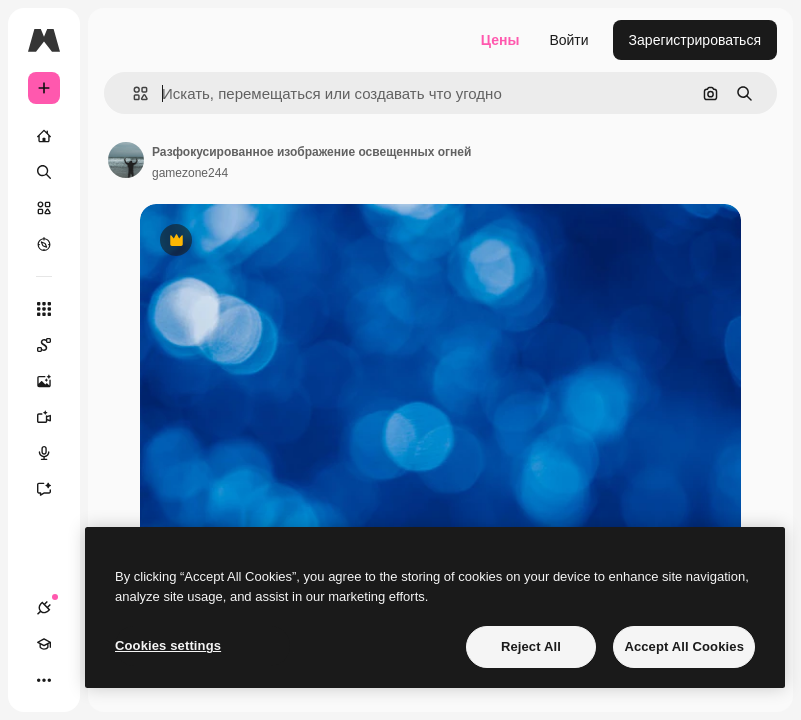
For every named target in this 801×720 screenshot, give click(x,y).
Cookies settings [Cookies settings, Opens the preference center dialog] (168, 645)
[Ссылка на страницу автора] (126, 160)
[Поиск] (44, 172)
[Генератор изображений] (54, 381)
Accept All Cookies (684, 646)
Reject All (531, 646)
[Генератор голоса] (54, 453)
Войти (568, 40)
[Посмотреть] (44, 244)
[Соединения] (44, 608)
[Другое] (44, 680)
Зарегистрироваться (695, 40)
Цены (500, 40)
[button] (132, 93)
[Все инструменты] (44, 309)
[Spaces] (54, 345)
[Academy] (44, 644)
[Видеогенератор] (54, 417)
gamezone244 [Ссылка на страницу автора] (190, 173)
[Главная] (44, 136)
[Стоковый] (44, 208)
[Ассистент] (54, 489)
